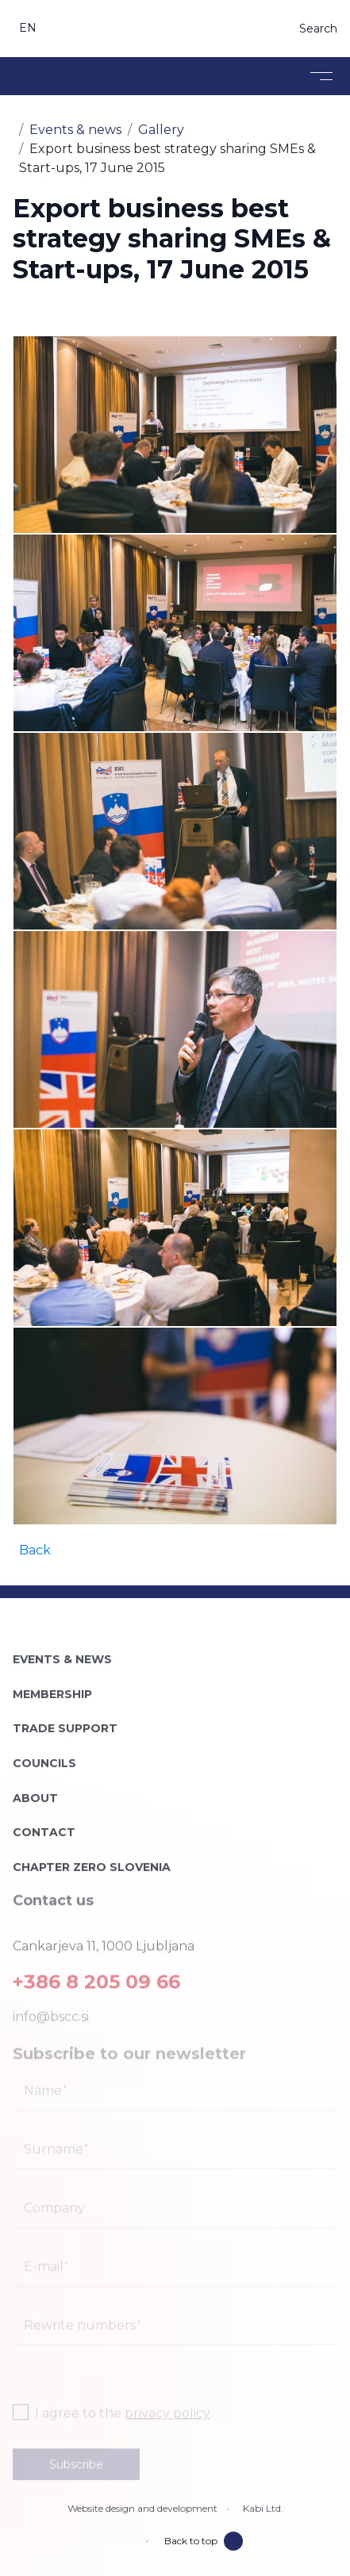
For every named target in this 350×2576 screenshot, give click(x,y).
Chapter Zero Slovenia (92, 1860)
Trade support (65, 1722)
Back (35, 1550)
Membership (52, 1687)
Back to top (203, 2541)
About (35, 1791)
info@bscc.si (51, 2010)
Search (318, 28)
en (28, 28)
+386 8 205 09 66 (96, 1976)
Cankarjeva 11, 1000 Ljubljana (103, 1940)
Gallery (161, 129)
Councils (44, 1756)
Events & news (75, 129)
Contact (44, 1826)
